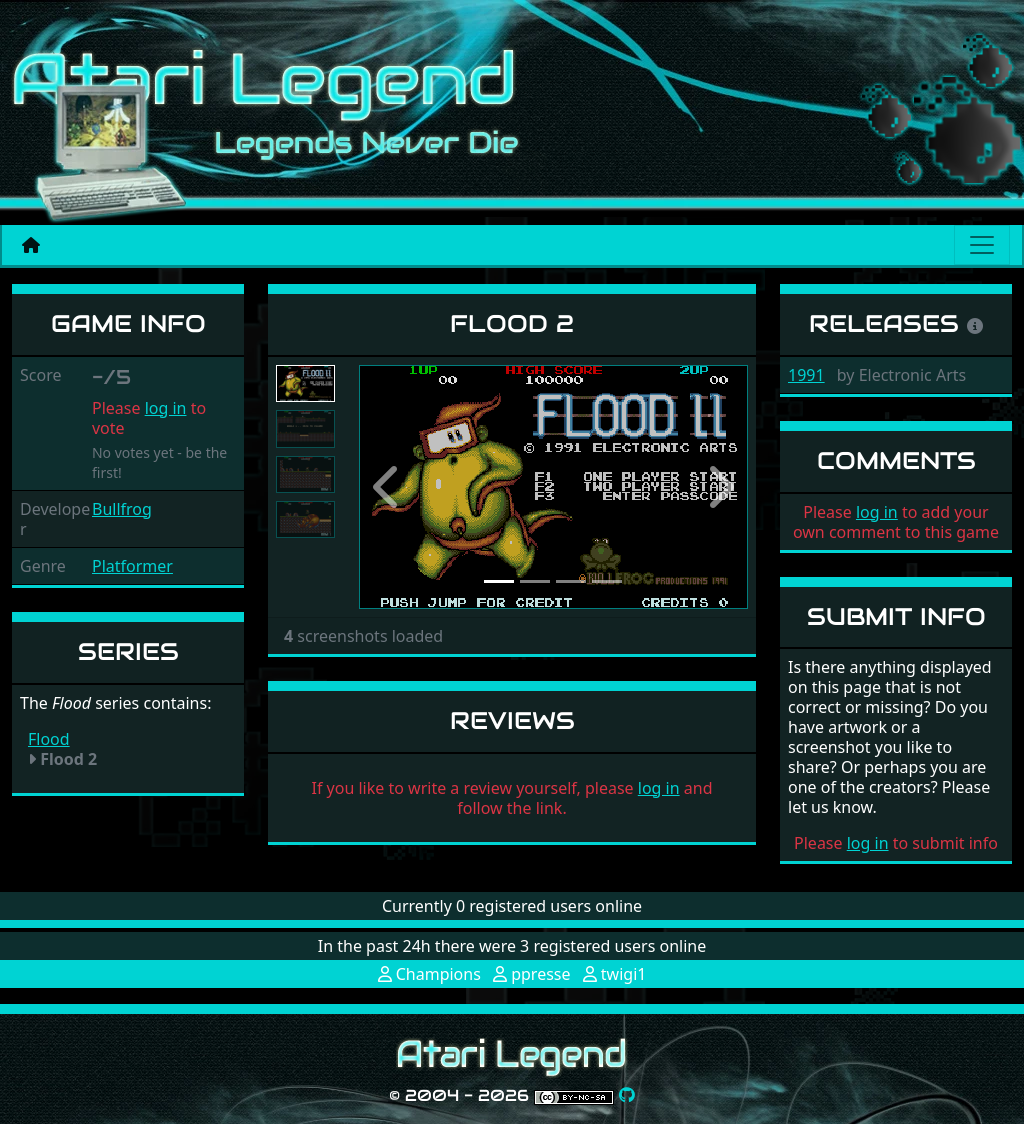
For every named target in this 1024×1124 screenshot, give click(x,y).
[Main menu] (982, 245)
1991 (806, 375)
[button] (388, 487)
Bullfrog (122, 509)
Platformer (132, 566)
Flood (49, 739)
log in (166, 408)
